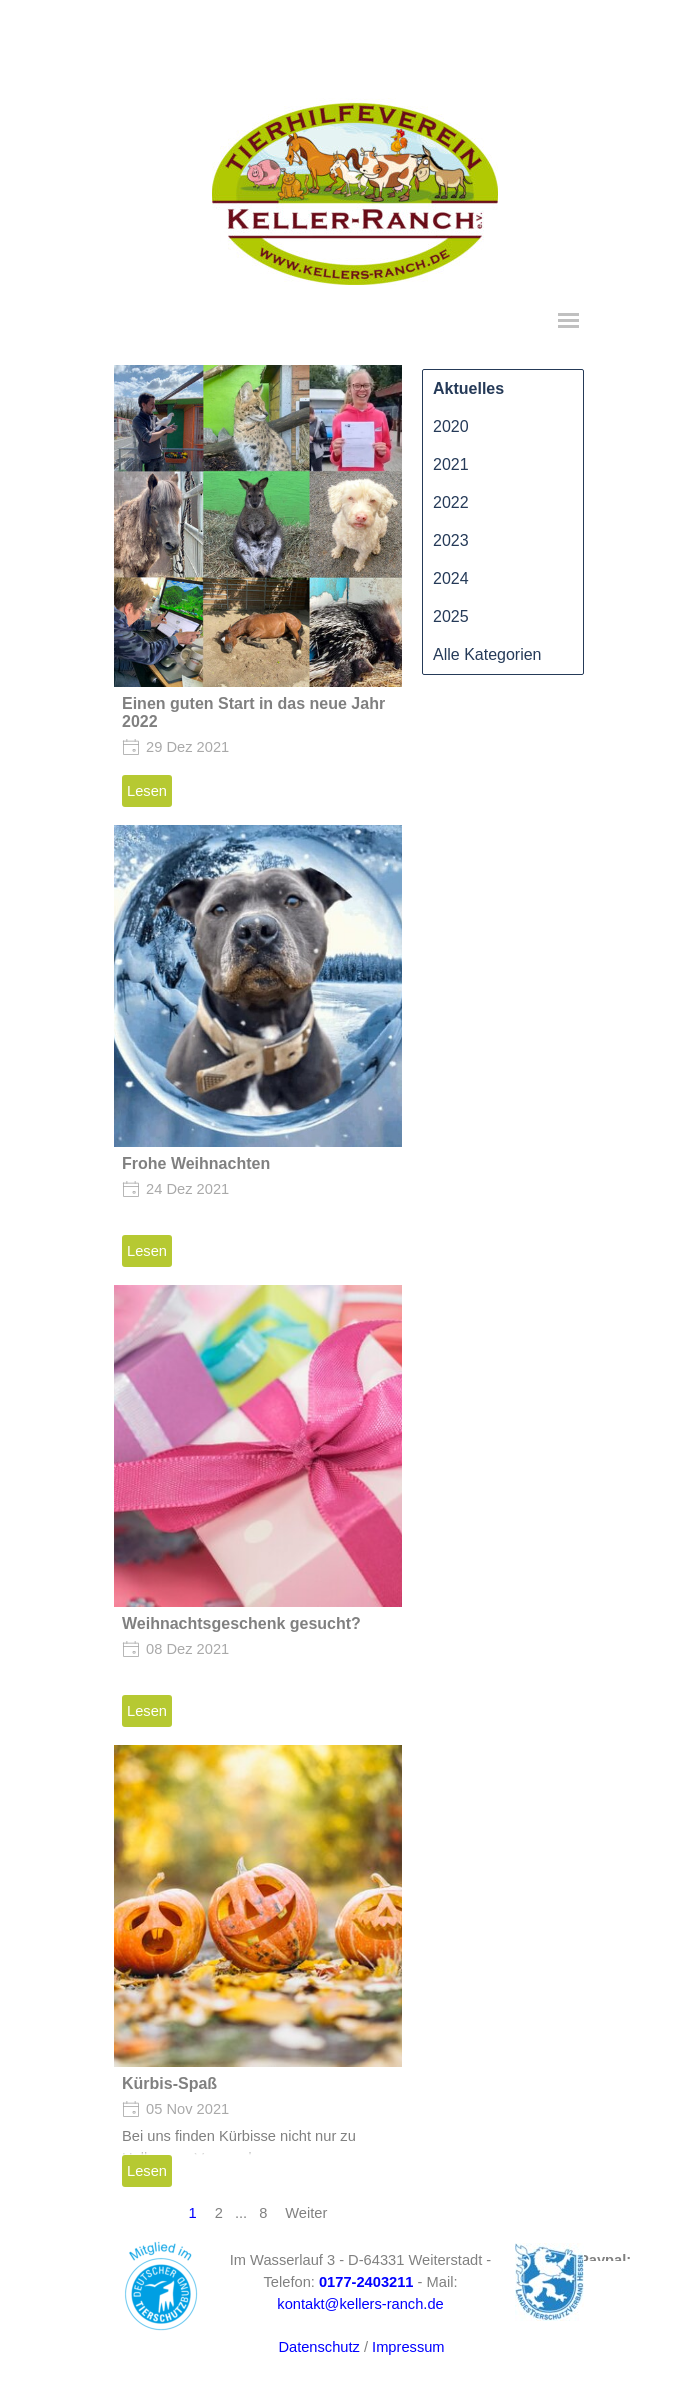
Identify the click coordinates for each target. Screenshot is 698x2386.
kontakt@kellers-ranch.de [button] (360, 2304)
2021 (451, 464)
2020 (451, 426)
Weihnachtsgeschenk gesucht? (241, 1623)
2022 (451, 502)
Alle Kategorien (487, 654)
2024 (451, 578)
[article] (258, 590)
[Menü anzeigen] (568, 320)
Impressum (408, 2347)
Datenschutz (318, 2347)
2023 (451, 540)
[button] (366, 2282)
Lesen (147, 791)
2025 (451, 616)
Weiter (306, 2213)
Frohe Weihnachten (196, 1163)
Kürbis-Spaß (169, 2083)
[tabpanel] (635, 2260)
